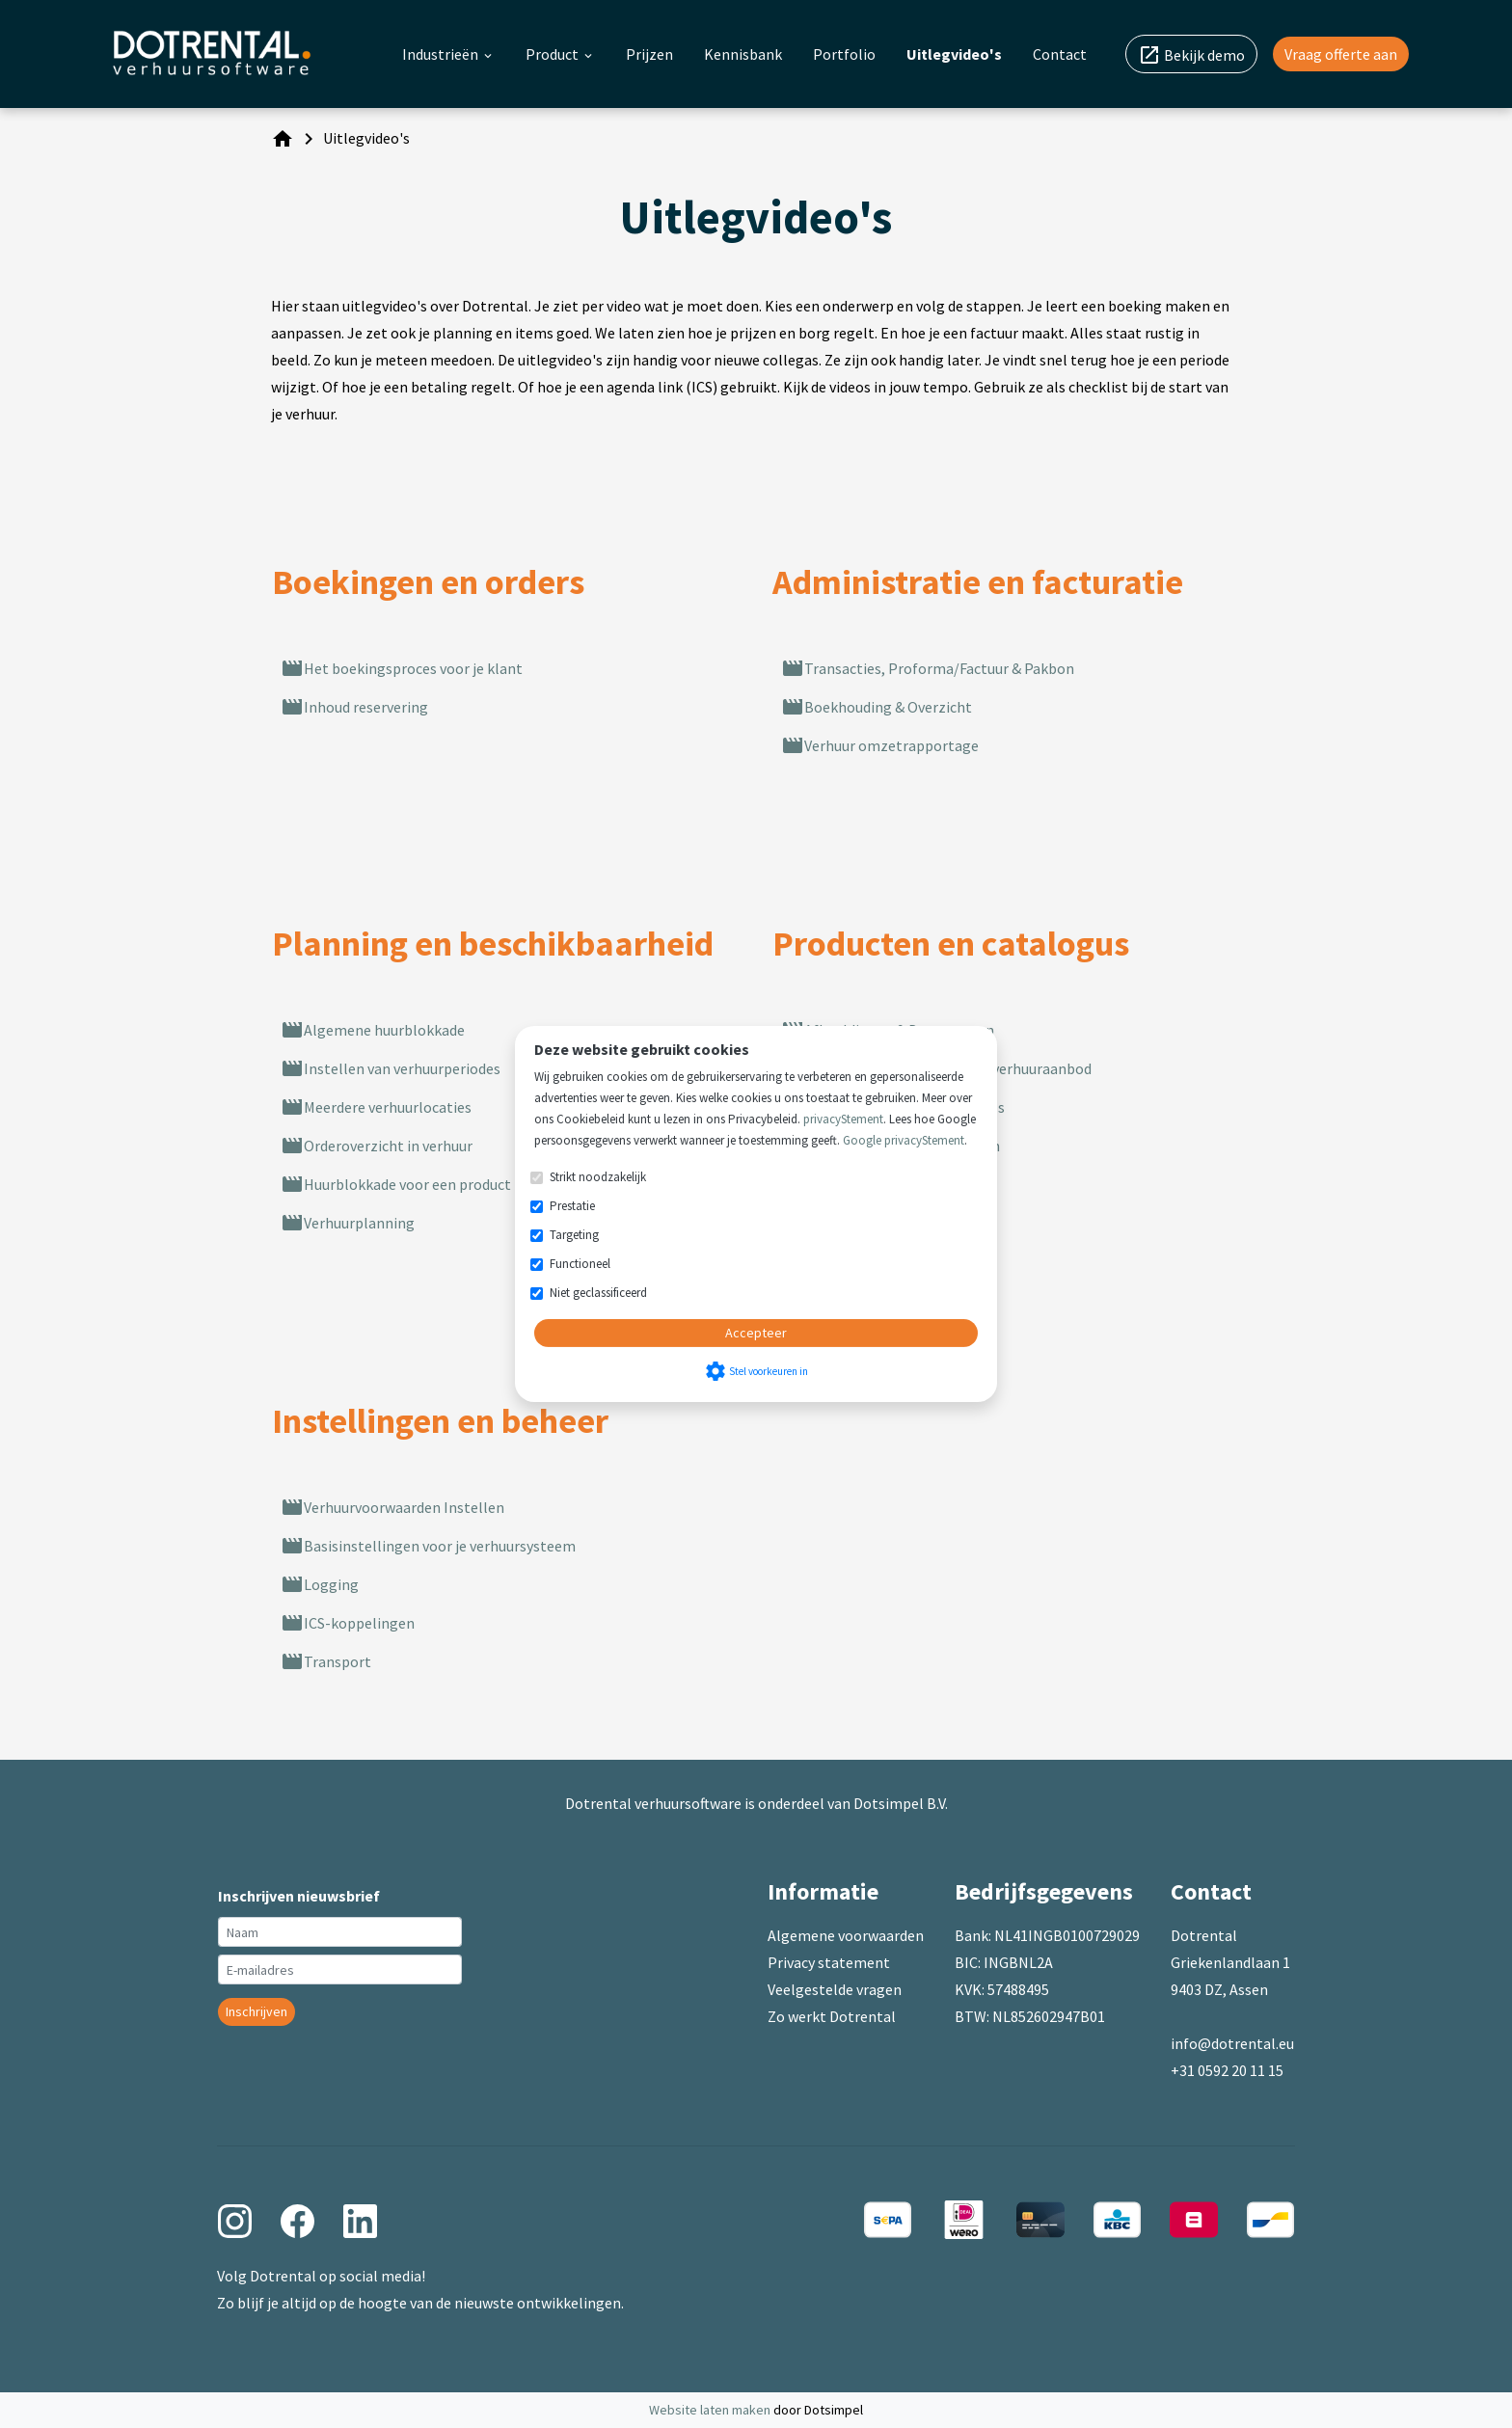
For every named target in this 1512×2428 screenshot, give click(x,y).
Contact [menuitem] (1060, 54)
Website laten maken (711, 2409)
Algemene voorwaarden (846, 1935)
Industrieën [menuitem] (448, 54)
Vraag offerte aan (1340, 54)
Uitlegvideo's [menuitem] (954, 54)
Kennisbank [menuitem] (743, 54)
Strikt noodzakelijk (598, 1177)
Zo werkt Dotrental (832, 2016)
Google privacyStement (903, 1140)
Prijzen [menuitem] (649, 54)
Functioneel (580, 1263)
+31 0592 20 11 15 (1227, 2070)
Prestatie (572, 1206)
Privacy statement (829, 1962)
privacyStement (843, 1119)
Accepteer (756, 1332)
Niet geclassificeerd (598, 1292)
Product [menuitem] (560, 54)
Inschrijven (256, 2011)
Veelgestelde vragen (835, 1989)
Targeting (574, 1235)
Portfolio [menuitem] (844, 54)
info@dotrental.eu (1232, 2043)
